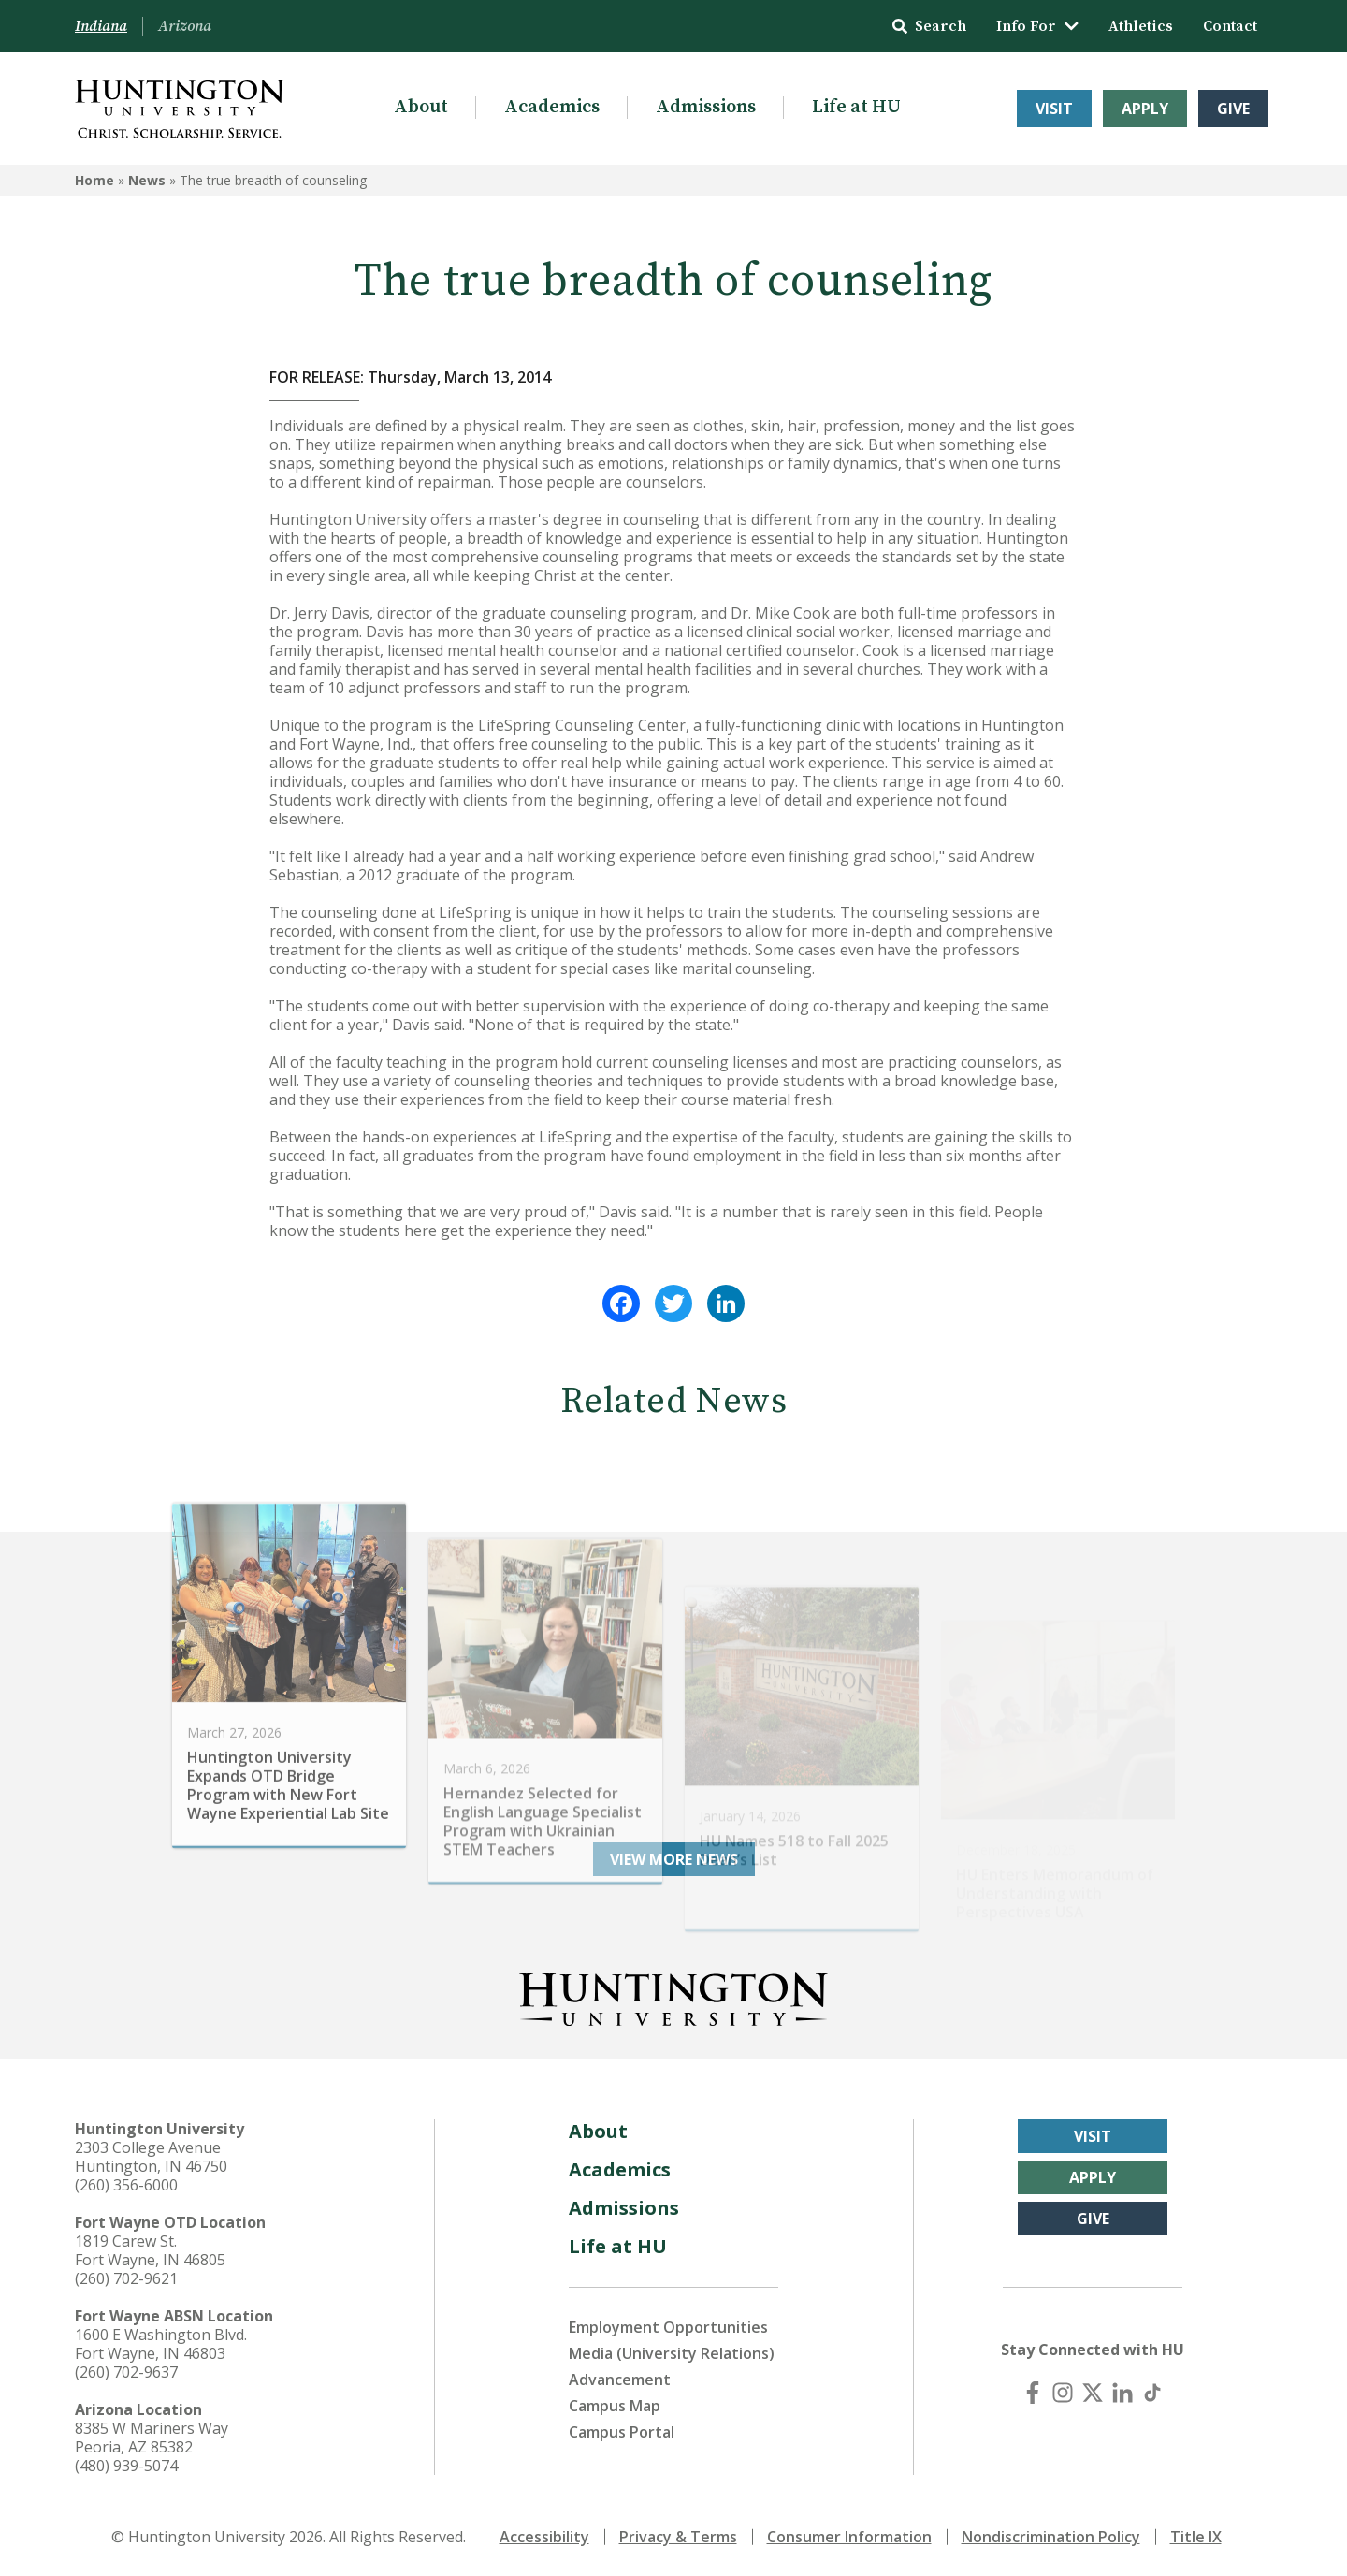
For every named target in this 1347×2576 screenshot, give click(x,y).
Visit (1054, 108)
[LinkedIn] (1122, 2392)
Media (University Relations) (672, 2353)
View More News (674, 1859)
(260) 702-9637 (126, 2372)
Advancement (620, 2379)
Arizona (184, 26)
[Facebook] (1032, 2392)
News (147, 180)
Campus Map (614, 2405)
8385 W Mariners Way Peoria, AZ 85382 (151, 2437)
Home (94, 180)
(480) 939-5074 (126, 2465)
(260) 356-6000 (126, 2185)
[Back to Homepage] (673, 1996)
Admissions (706, 107)
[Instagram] (1062, 2392)
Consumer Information (849, 2536)
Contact (1230, 26)
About (421, 107)
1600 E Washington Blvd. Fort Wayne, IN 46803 (161, 2344)
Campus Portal (621, 2432)
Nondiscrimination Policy (1051, 2536)
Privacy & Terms (678, 2536)
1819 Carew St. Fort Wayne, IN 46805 (150, 2250)
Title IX (1196, 2536)
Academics (552, 107)
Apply (1145, 108)
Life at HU (856, 107)
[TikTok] (1152, 2392)
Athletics (1140, 26)
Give (1233, 108)
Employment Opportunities (668, 2327)
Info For (1037, 26)
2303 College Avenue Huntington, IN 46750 (151, 2156)
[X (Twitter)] (1092, 2392)
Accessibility (544, 2536)
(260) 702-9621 (126, 2278)
